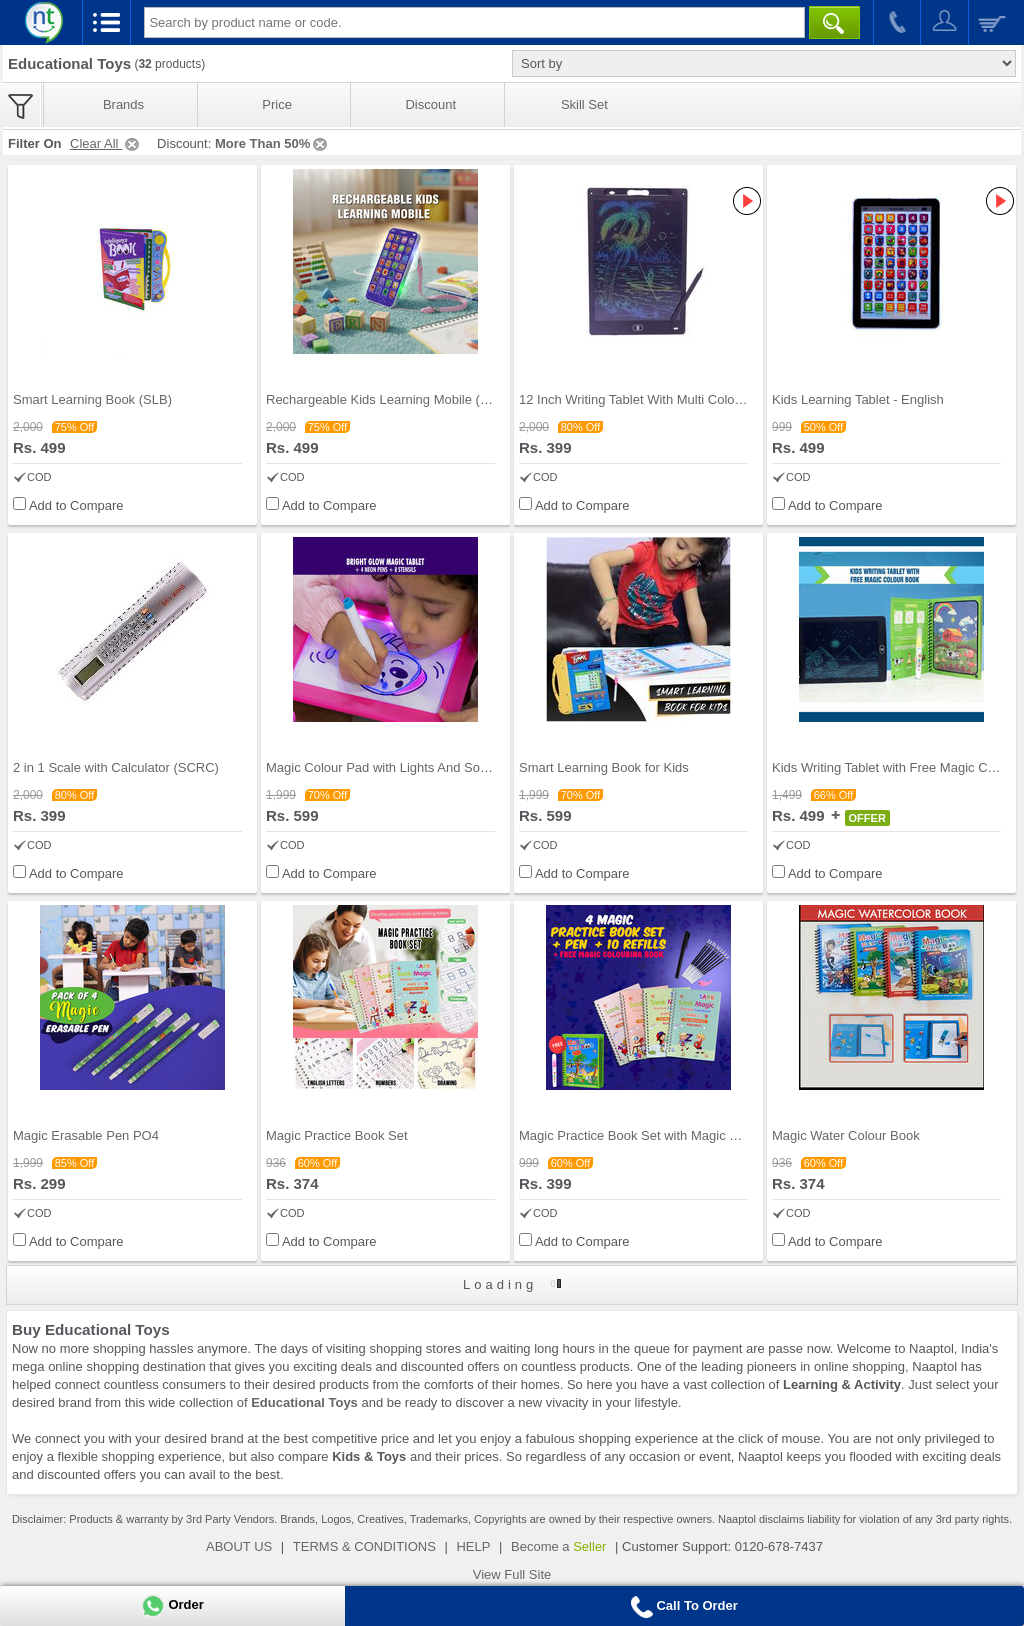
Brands (123, 104)
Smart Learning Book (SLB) (92, 399)
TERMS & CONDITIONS (364, 1546)
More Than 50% (272, 143)
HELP (473, 1546)
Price (277, 104)
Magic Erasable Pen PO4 (86, 1135)
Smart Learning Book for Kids (604, 767)
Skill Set (584, 104)
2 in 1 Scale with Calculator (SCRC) (116, 767)
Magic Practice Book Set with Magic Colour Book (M (669, 1135)
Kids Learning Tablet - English (858, 399)
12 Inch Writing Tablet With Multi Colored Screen (658, 399)
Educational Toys (304, 1402)
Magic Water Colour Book (846, 1135)
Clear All (106, 143)
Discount (430, 104)
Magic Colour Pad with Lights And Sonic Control (404, 767)
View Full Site (512, 1574)
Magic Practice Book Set (337, 1135)
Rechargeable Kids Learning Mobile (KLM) (388, 399)
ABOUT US (239, 1546)
